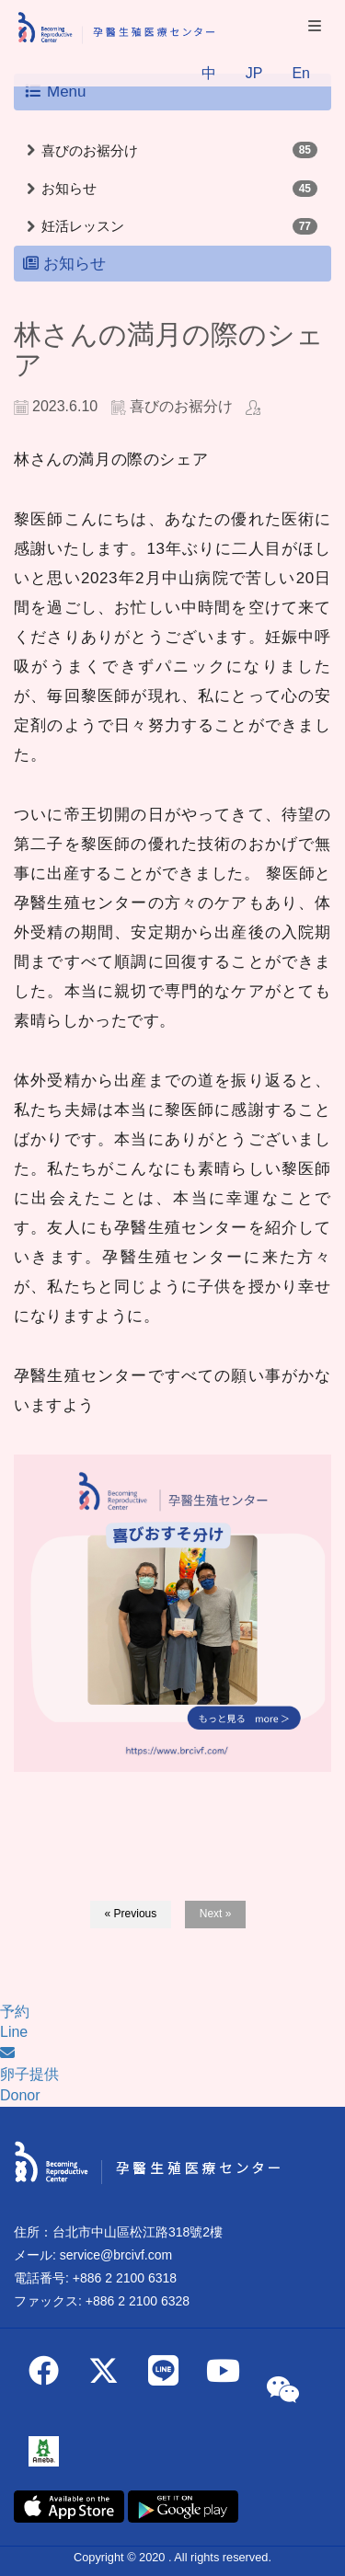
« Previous (131, 1913)
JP (254, 73)
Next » (216, 1913)
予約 (14, 2011)
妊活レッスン (82, 226)
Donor (20, 2095)
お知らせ (69, 188)
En (301, 73)
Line (14, 2032)
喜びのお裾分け (89, 150)
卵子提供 (29, 2074)
